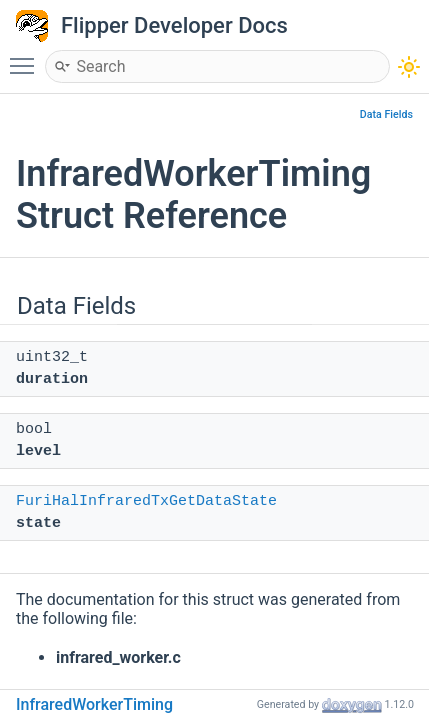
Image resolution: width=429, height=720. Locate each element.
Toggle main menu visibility (27, 57)
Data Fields (386, 114)
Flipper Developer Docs (174, 25)
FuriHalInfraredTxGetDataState (146, 501)
